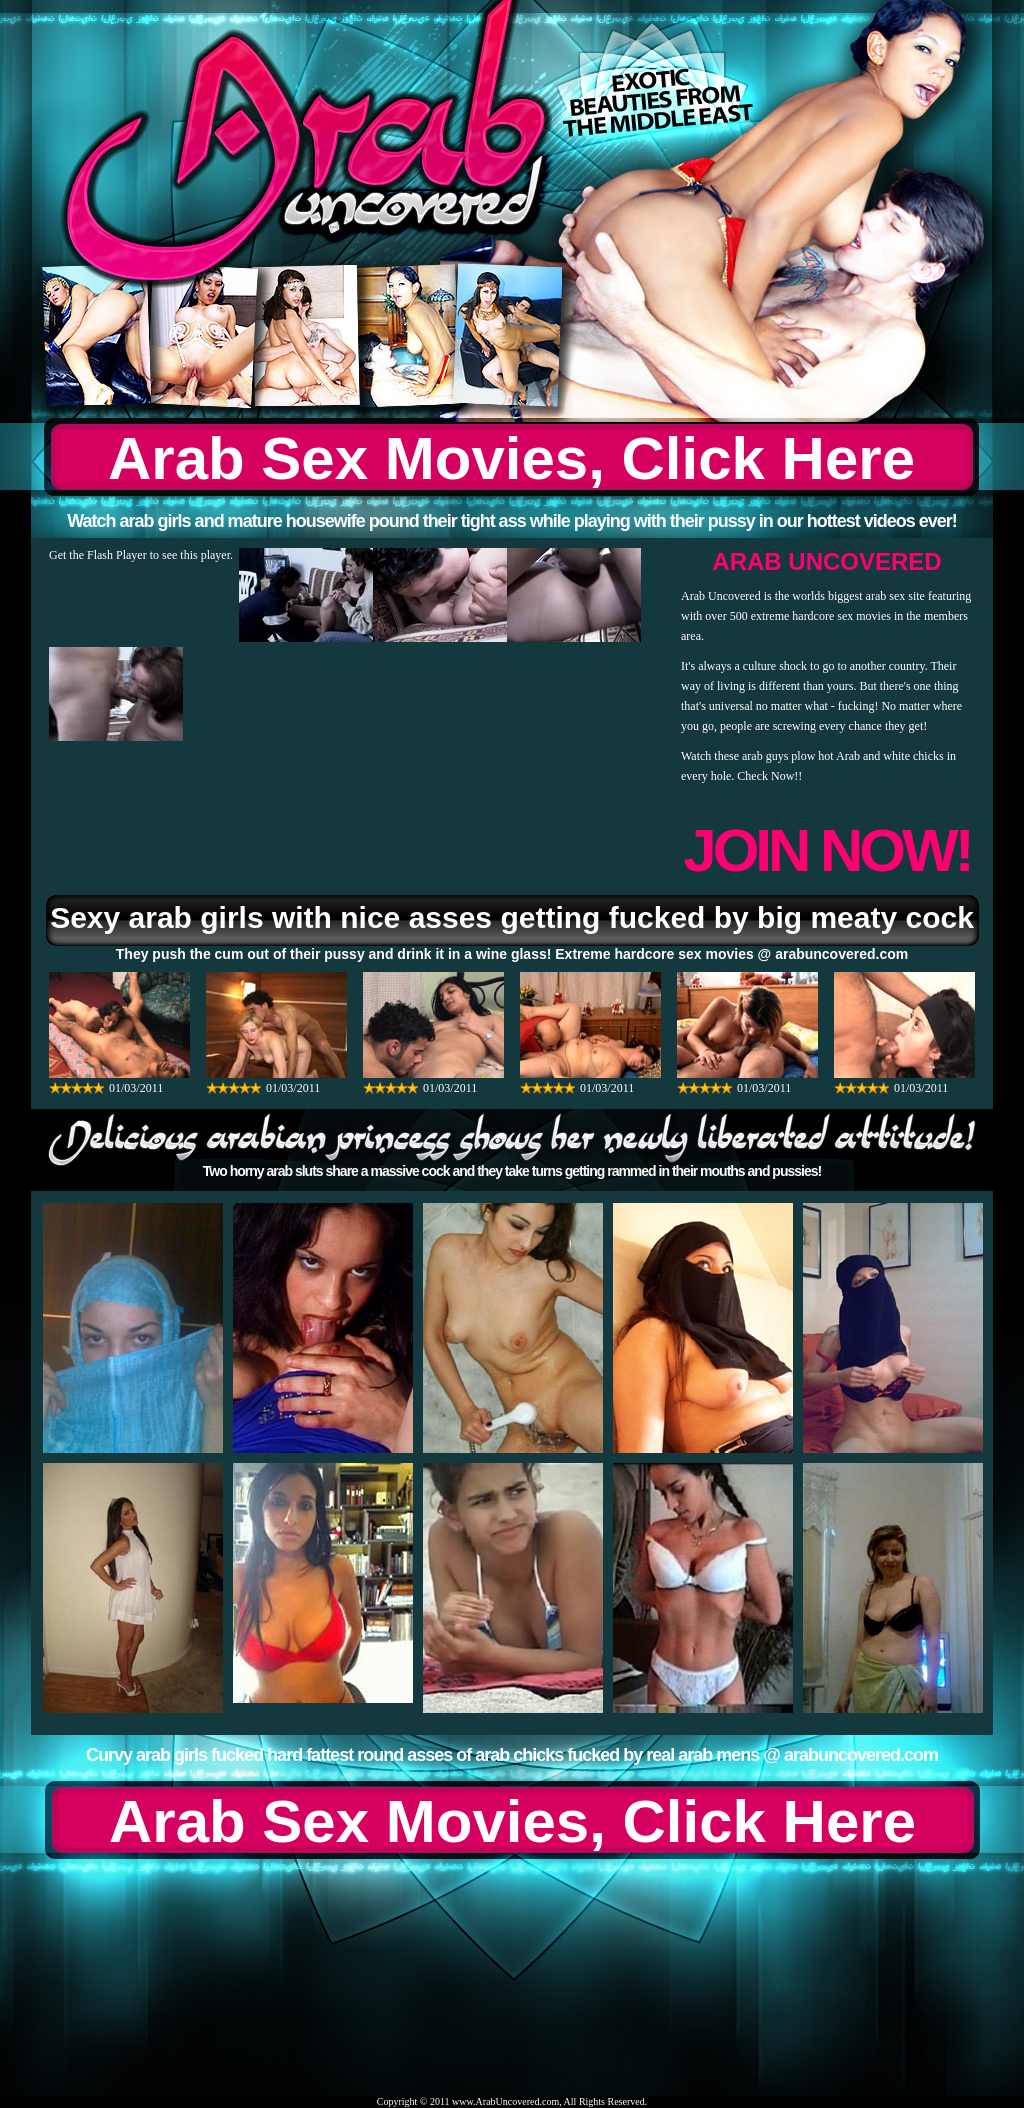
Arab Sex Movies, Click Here (511, 458)
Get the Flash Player (98, 555)
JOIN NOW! (826, 850)
